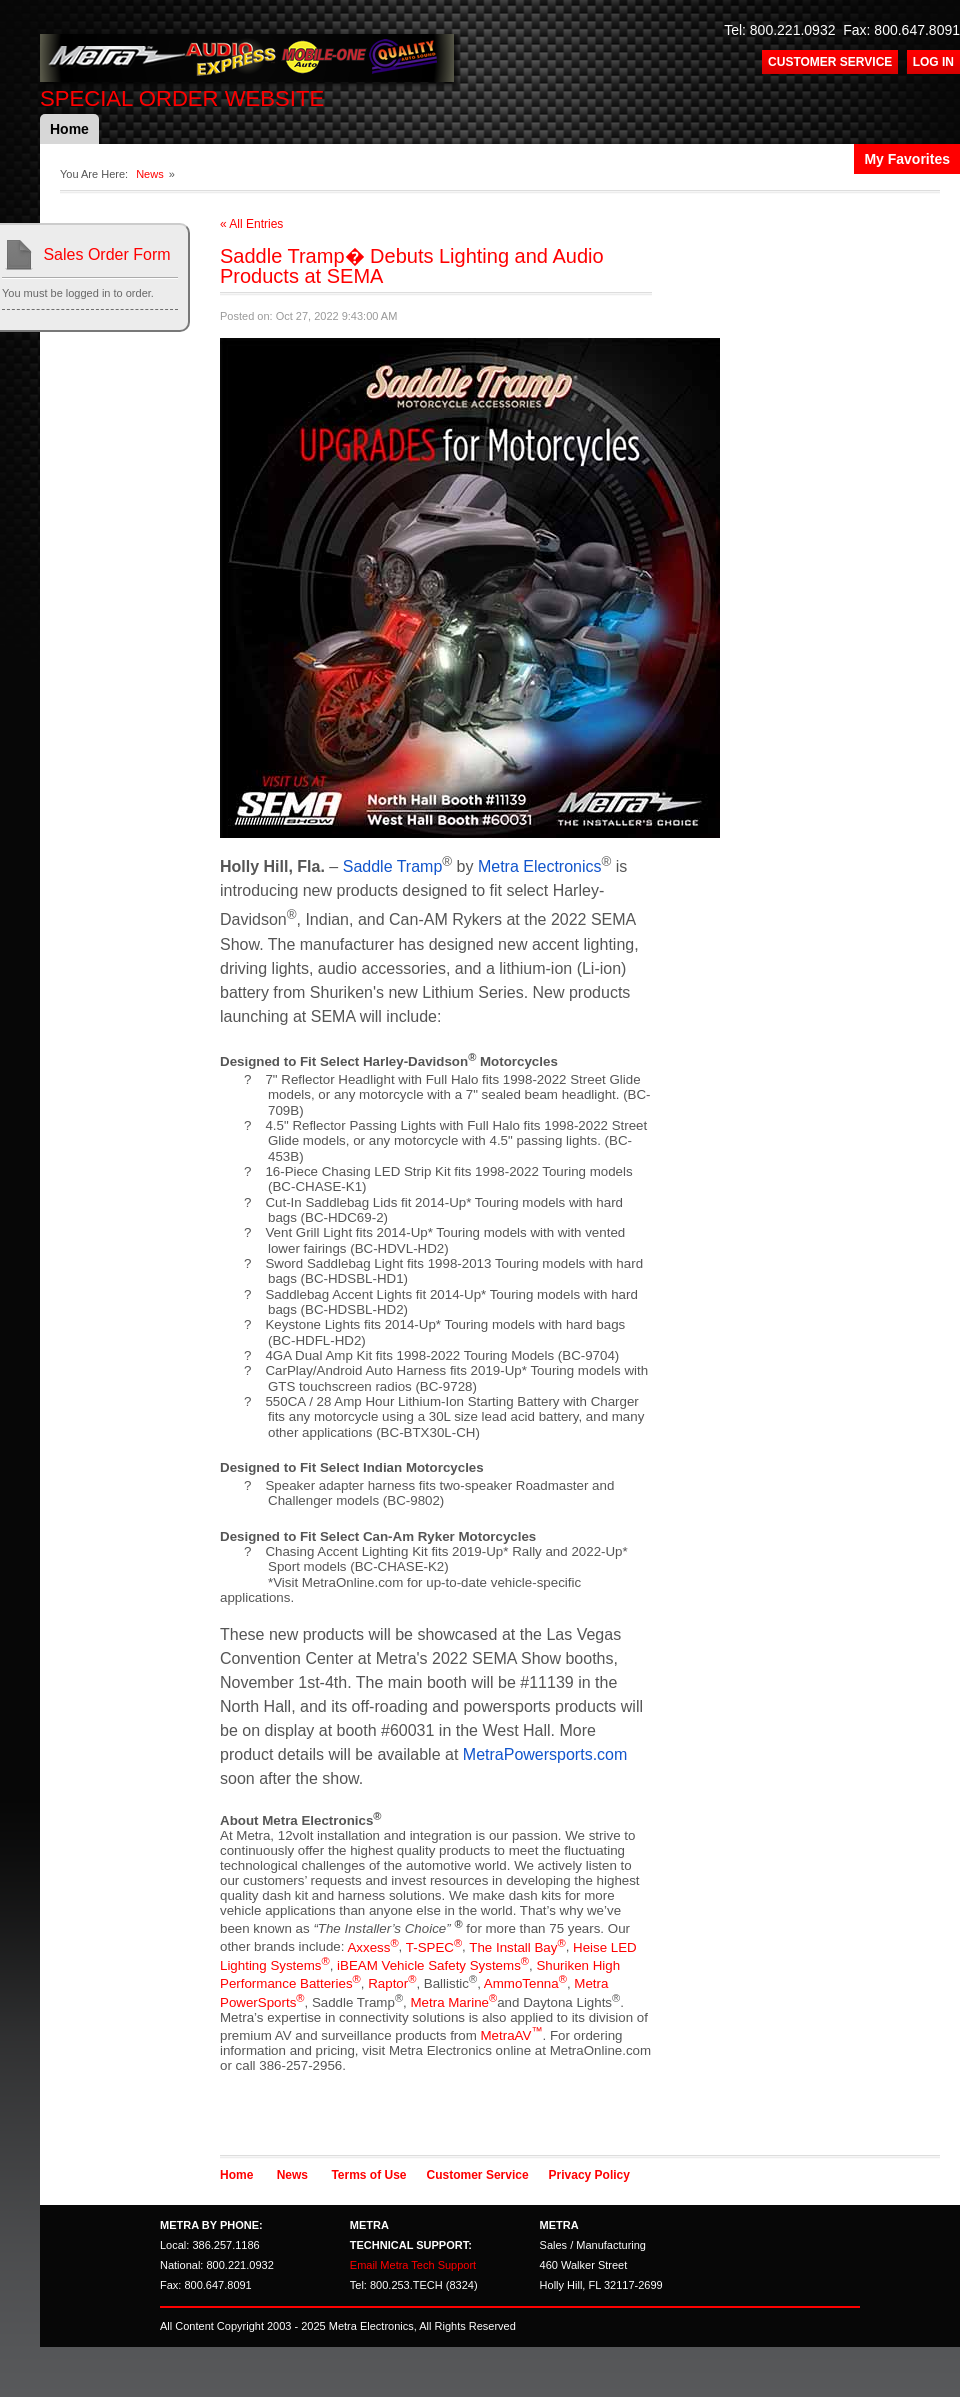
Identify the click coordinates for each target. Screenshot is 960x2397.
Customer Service (830, 62)
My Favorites (907, 159)
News (150, 174)
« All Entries (251, 224)
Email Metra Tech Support (413, 2265)
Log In (933, 62)
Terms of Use (368, 2175)
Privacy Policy (589, 2175)
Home (69, 129)
